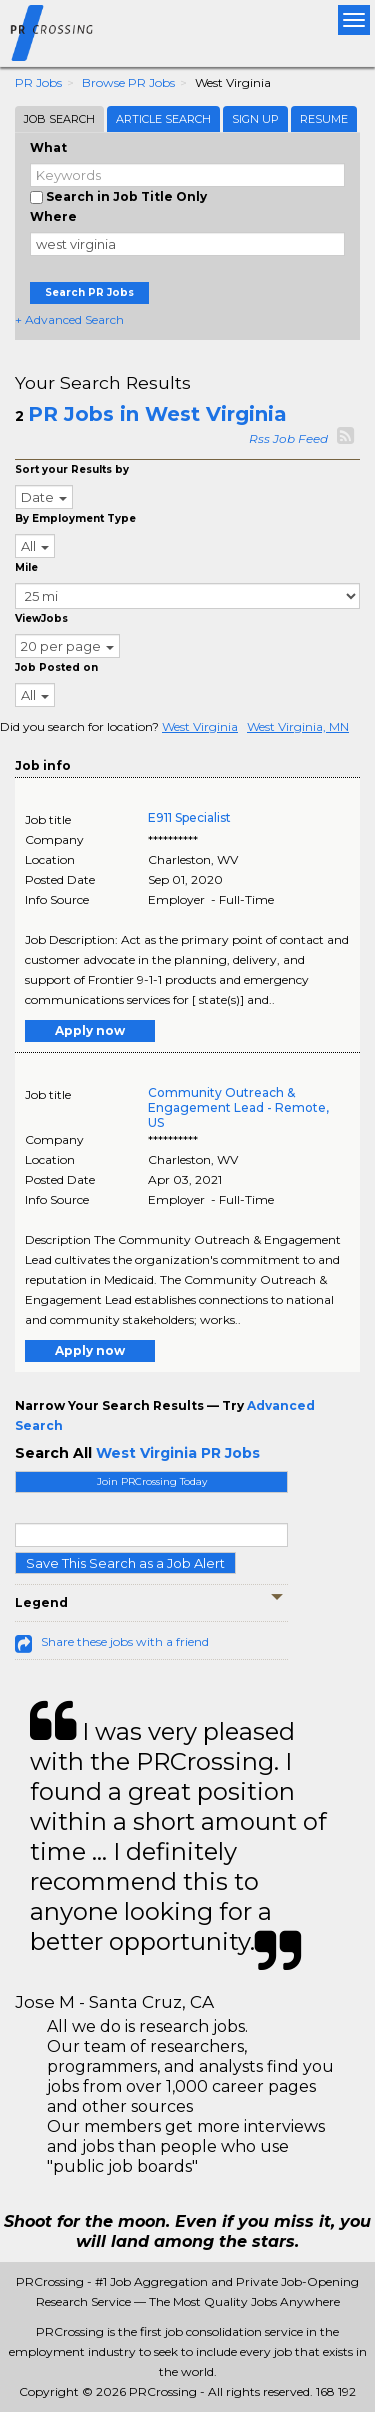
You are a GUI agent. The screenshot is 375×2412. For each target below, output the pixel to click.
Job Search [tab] (59, 119)
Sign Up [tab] (255, 119)
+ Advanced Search (69, 319)
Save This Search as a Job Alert (125, 1563)
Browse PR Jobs (128, 82)
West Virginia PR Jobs (178, 1453)
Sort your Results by (72, 469)
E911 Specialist (189, 817)
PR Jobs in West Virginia (157, 414)
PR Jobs (38, 82)
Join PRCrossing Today (152, 1481)
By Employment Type (75, 518)
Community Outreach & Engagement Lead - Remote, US (238, 1107)
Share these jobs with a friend (125, 1641)
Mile (26, 567)
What (48, 147)
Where (53, 216)
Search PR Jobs (89, 292)
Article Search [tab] (163, 119)
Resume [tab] (324, 119)
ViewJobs (41, 618)
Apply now (90, 1030)
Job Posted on (56, 667)
